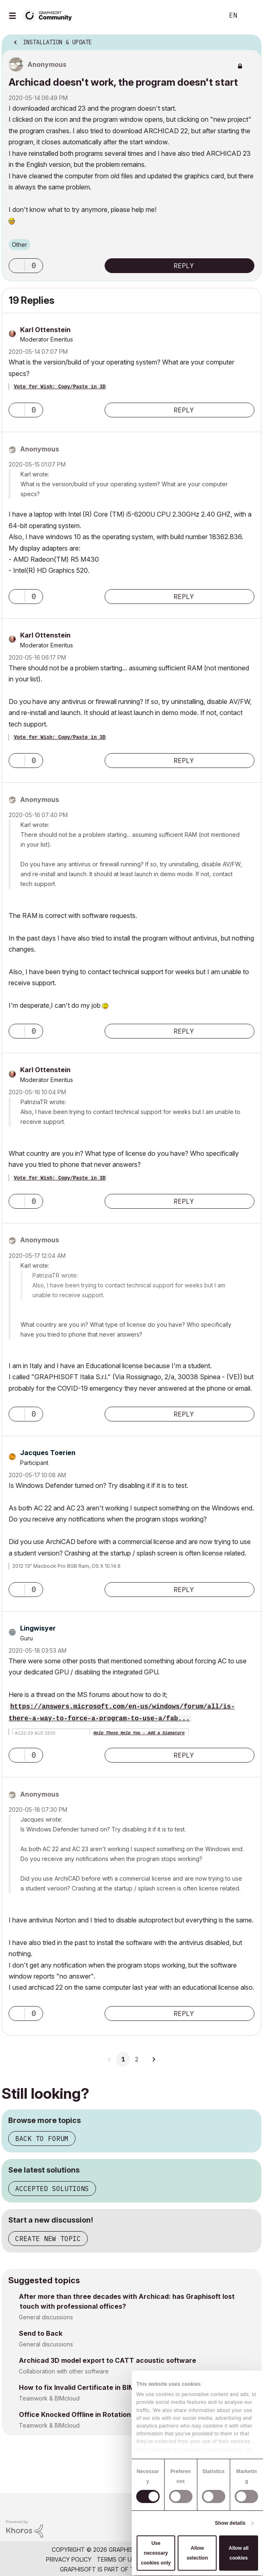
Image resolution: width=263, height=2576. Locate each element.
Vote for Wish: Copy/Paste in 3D (59, 387)
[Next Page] (153, 2059)
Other (19, 244)
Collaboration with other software (64, 2371)
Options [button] (250, 40)
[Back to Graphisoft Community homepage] (50, 14)
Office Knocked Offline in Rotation (75, 2414)
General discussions (46, 2317)
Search (205, 15)
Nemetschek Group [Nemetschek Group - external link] (173, 2569)
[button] (17, 266)
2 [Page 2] (136, 2059)
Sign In (250, 15)
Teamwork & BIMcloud (49, 2398)
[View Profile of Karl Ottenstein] (45, 330)
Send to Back (40, 2333)
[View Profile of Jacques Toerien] (47, 1453)
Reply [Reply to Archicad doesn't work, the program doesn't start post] (184, 266)
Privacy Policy (68, 2559)
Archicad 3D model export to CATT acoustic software (107, 2360)
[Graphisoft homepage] (223, 2505)
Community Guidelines (178, 2559)
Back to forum (42, 2138)
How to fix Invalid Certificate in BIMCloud (86, 2387)
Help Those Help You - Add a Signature (139, 1733)
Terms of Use (118, 2559)
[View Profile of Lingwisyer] (38, 1628)
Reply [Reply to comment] (184, 410)
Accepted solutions (52, 2188)
